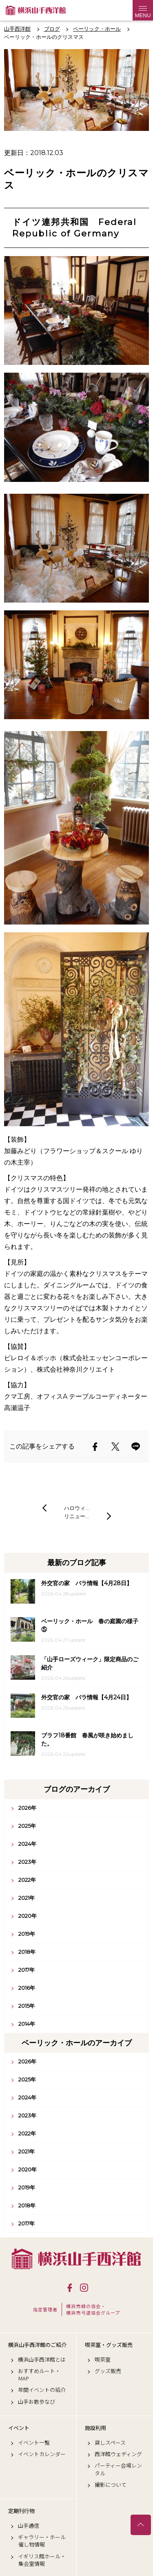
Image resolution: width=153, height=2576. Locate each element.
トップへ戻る (141, 2525)
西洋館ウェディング (118, 2454)
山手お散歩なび (36, 2401)
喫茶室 (103, 2359)
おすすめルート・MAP (39, 2374)
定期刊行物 (21, 2511)
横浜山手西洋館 (76, 2258)
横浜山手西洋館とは (42, 2359)
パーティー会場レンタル (118, 2469)
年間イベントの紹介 (42, 2390)
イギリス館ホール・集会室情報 (42, 2560)
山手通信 (28, 2525)
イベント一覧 (34, 2442)
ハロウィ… (76, 1508)
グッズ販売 (108, 2371)
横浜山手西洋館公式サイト (35, 10)
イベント (18, 2428)
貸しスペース (110, 2442)
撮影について (110, 2484)
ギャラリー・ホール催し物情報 (42, 2540)
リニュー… (76, 1516)
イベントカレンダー (42, 2454)
